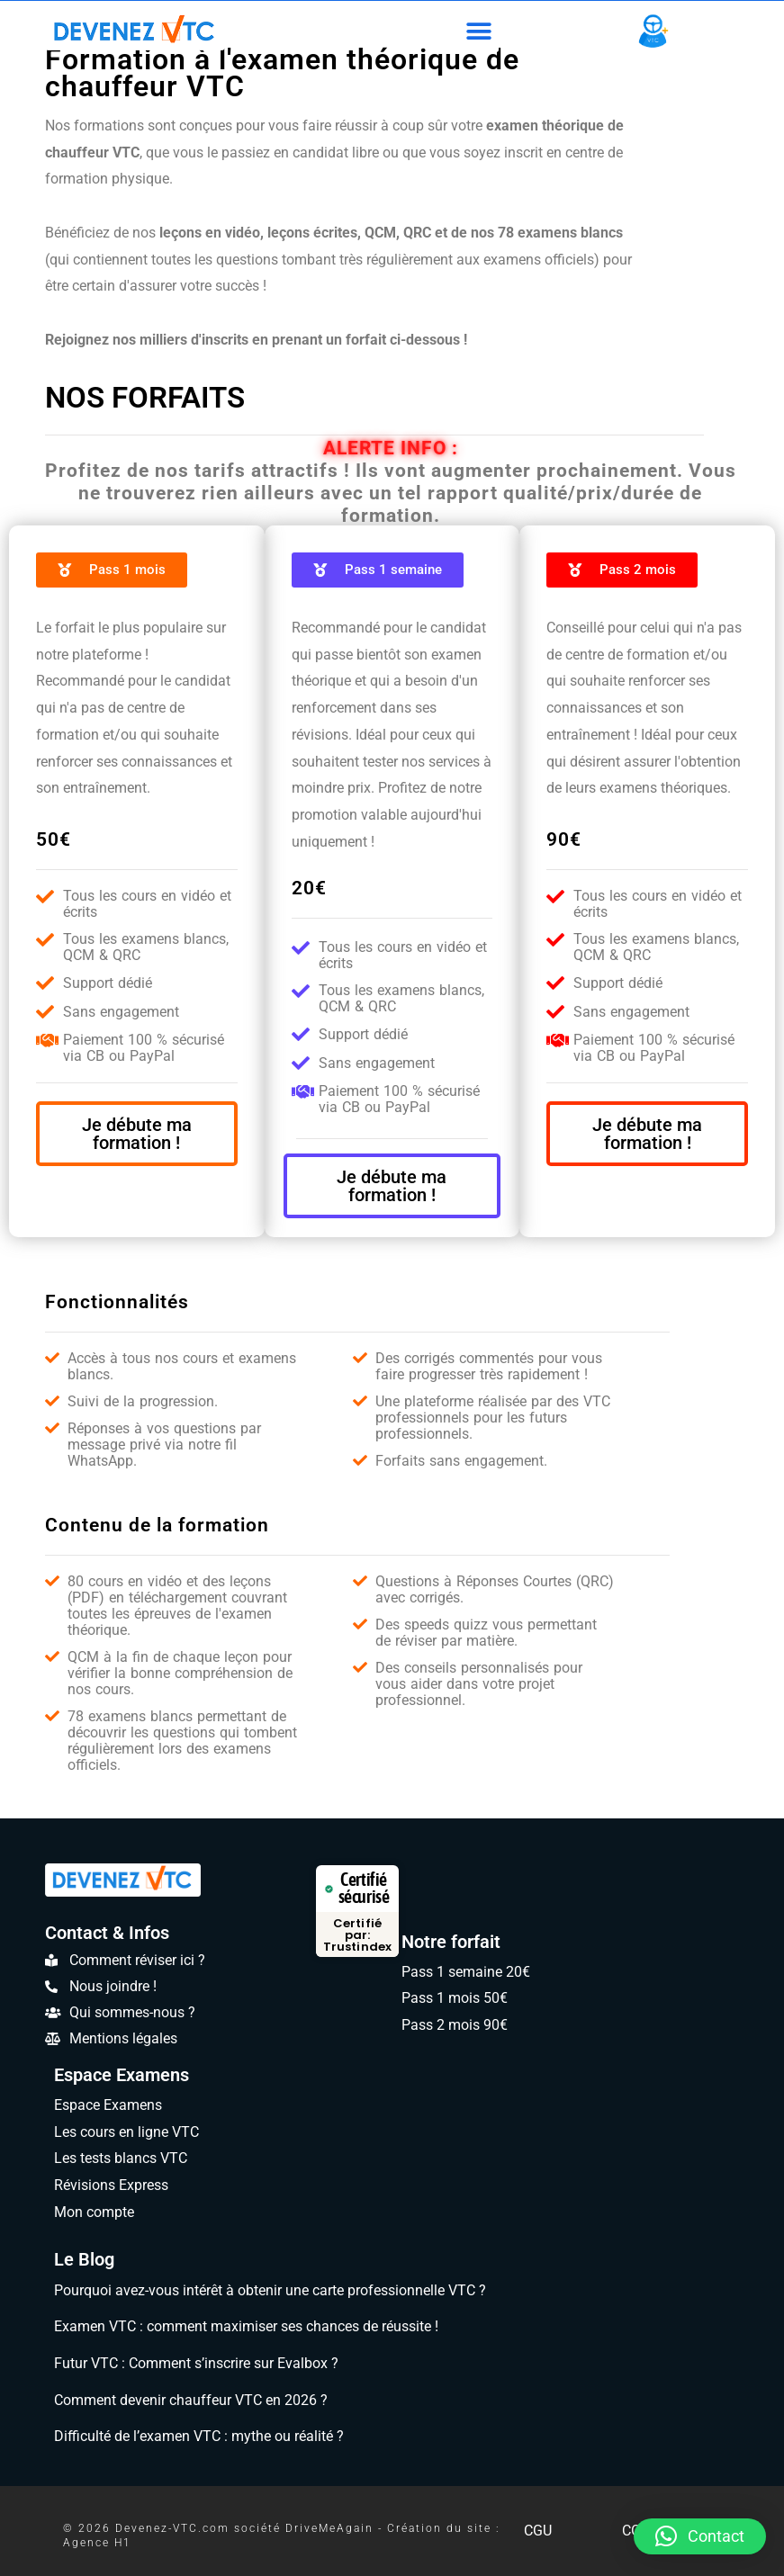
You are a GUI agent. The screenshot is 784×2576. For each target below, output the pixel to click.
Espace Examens (121, 2075)
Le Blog (84, 2259)
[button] (478, 31)
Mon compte (94, 2212)
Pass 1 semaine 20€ (465, 1971)
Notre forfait (450, 1941)
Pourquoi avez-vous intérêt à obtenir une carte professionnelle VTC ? (270, 2290)
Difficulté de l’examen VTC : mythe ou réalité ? (199, 2436)
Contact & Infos (107, 1932)
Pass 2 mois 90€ (454, 2024)
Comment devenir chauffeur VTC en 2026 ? (191, 2400)
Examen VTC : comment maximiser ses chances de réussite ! (246, 2326)
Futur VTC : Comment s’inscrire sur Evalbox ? (196, 2363)
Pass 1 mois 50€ (454, 1997)
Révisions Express (111, 2185)
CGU (538, 2530)
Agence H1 (97, 2542)
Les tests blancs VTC (120, 2158)
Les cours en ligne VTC (126, 2132)
